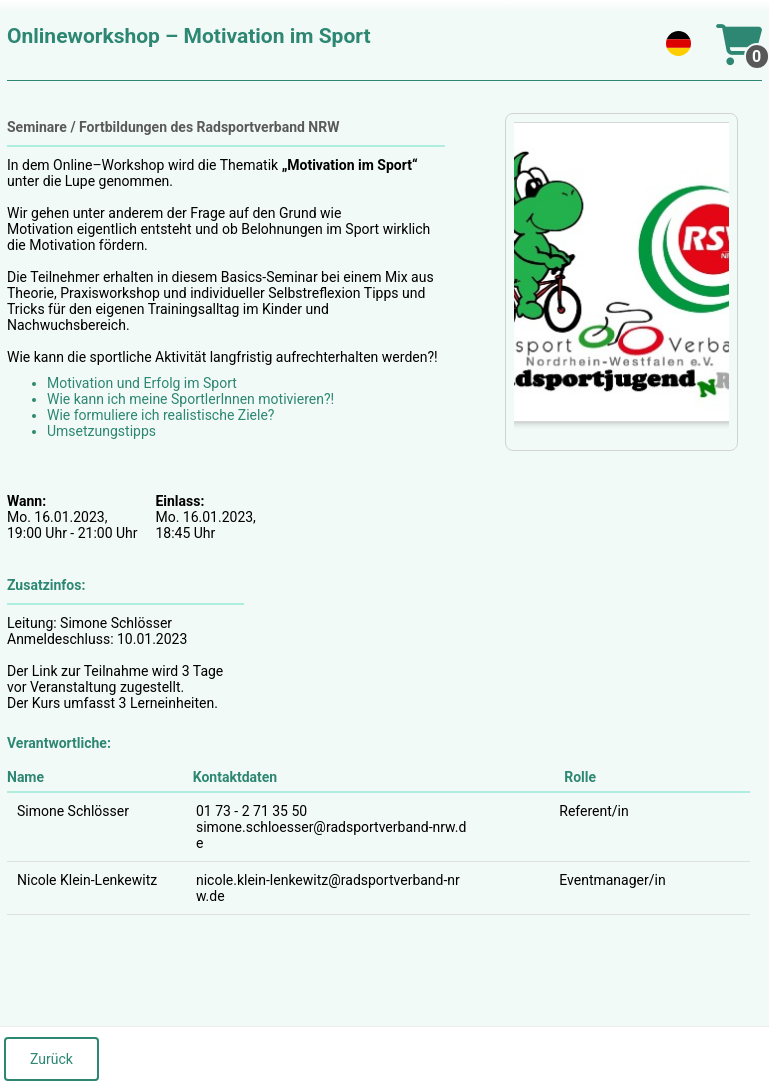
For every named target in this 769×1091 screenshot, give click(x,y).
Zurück (51, 1059)
